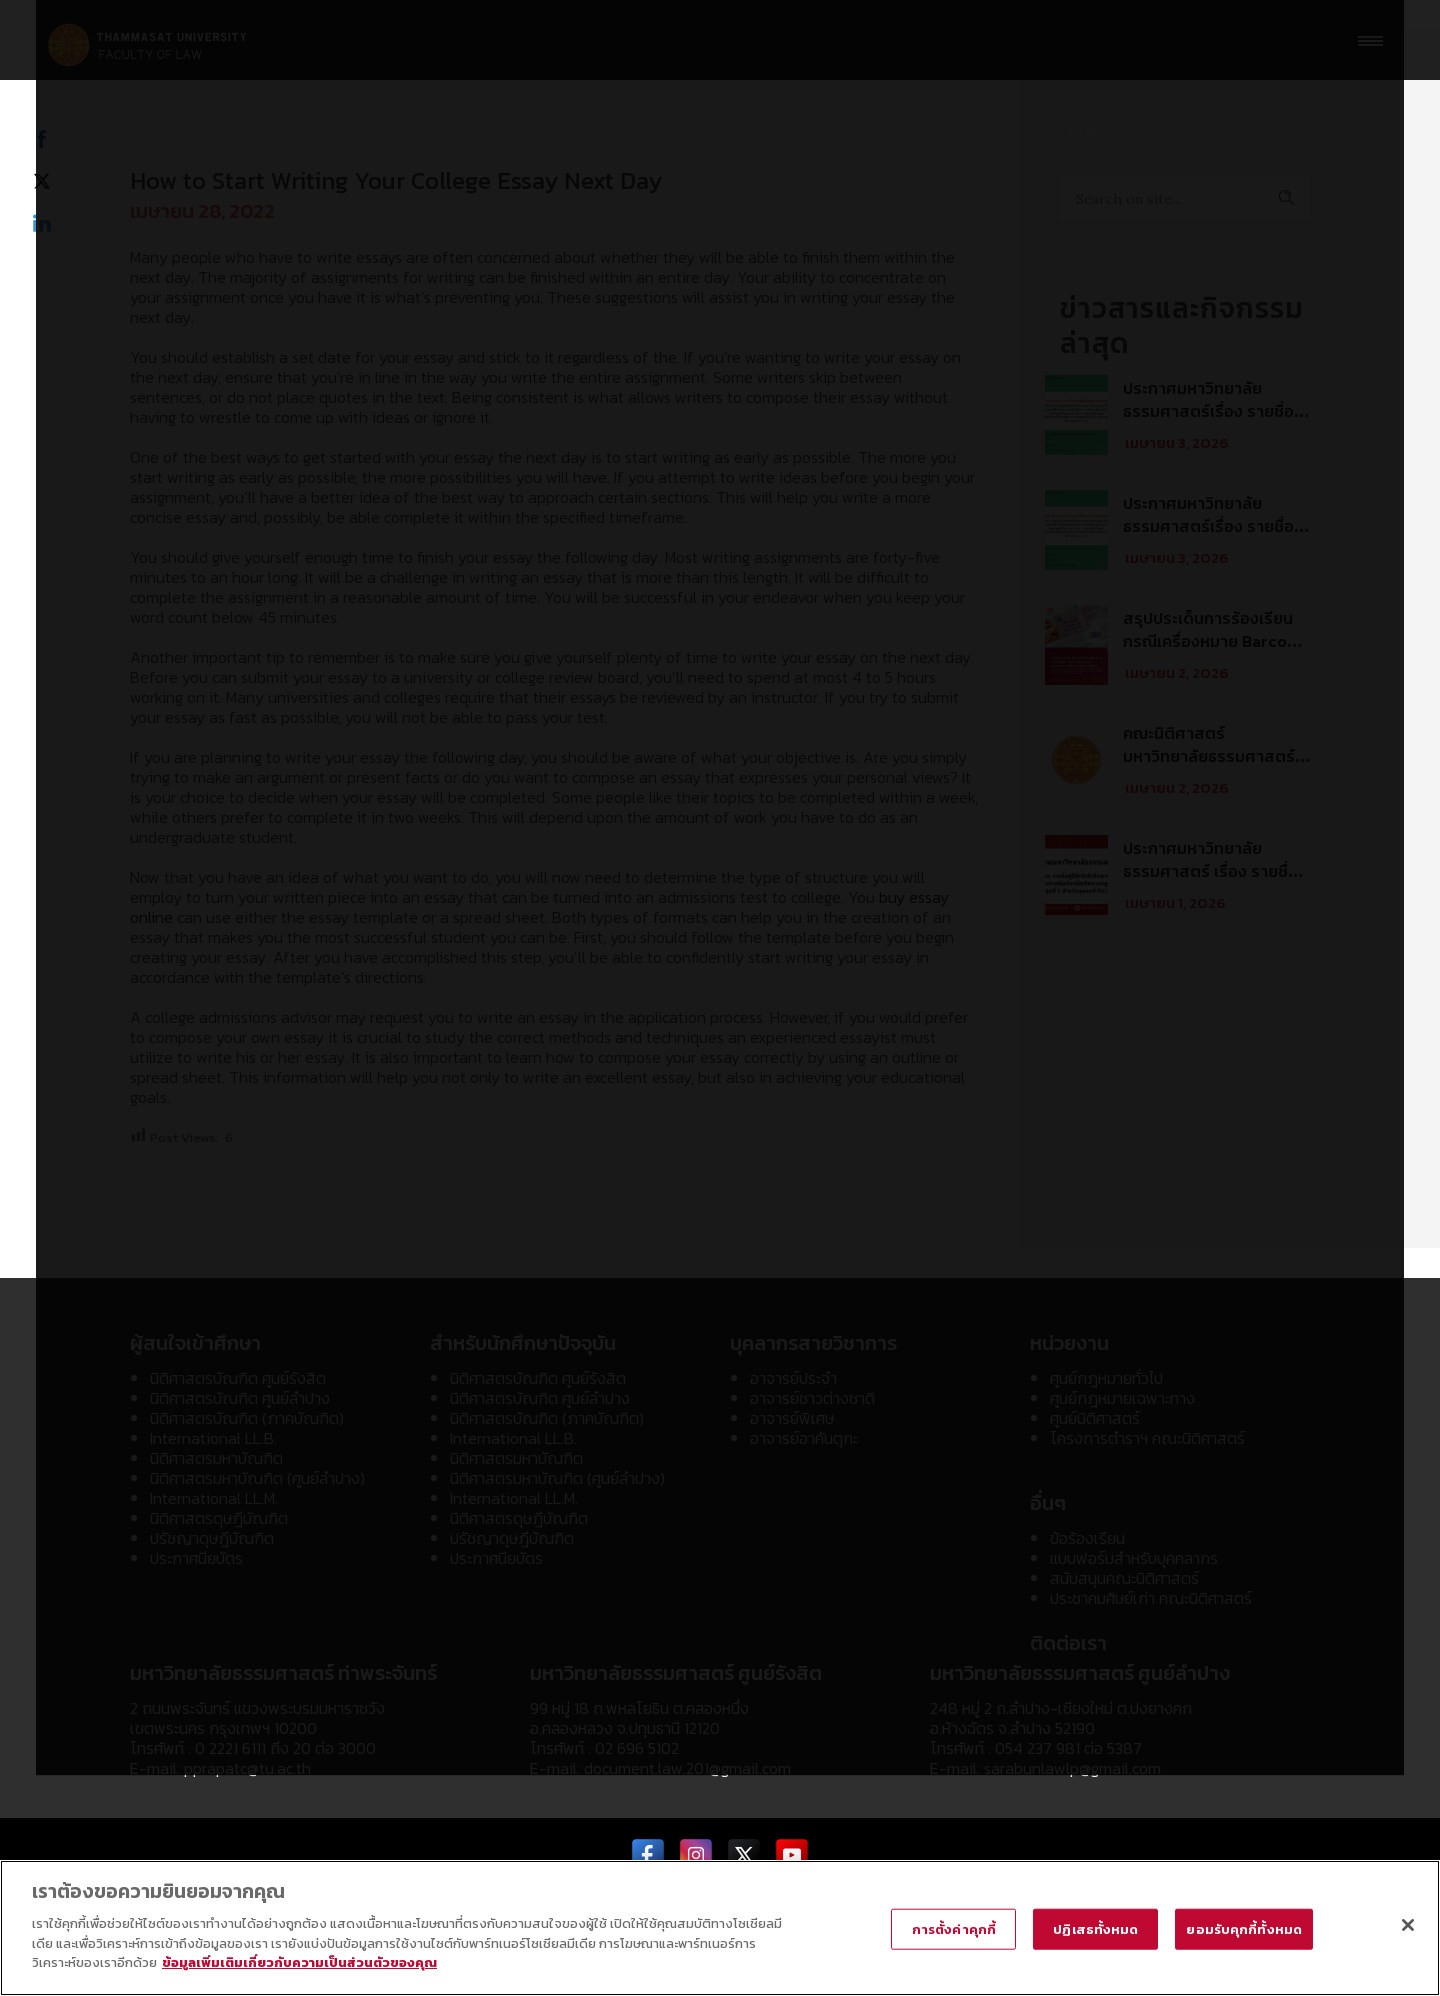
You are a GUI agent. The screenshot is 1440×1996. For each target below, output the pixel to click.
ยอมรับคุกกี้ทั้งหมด (1244, 1928)
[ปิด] (1408, 1925)
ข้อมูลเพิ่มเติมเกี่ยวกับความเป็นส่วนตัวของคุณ (299, 1962)
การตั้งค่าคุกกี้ (954, 1928)
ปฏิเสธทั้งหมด (1095, 1928)
